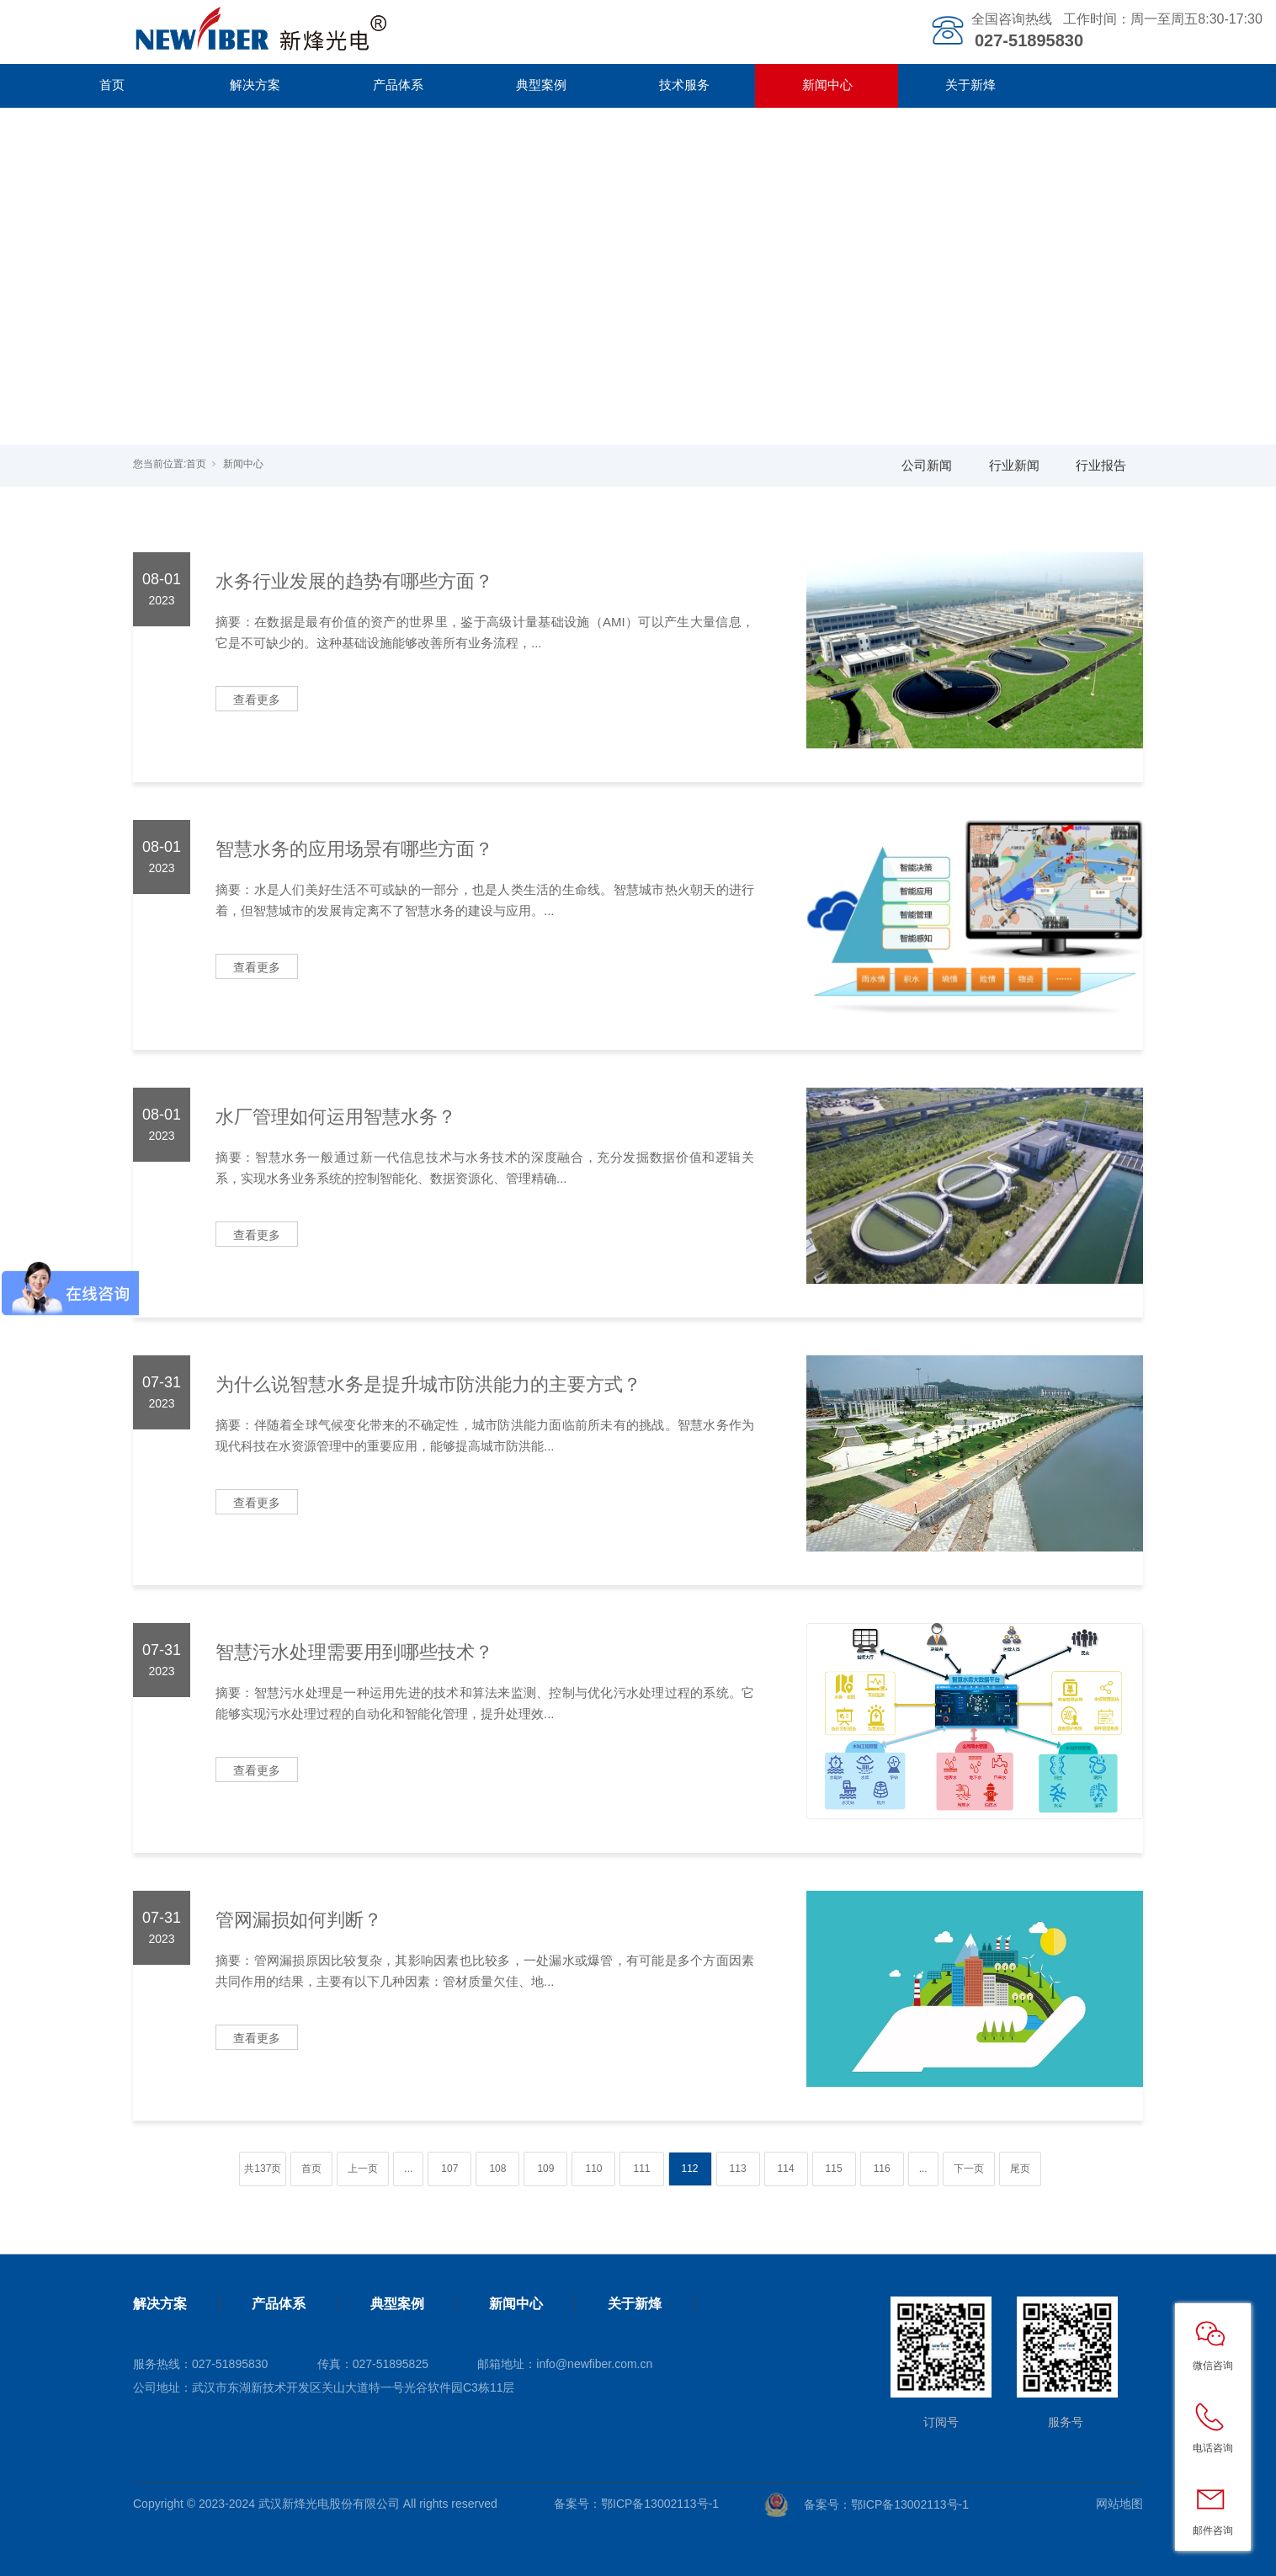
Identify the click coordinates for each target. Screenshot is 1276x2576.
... (408, 2168)
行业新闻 (1014, 465)
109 (545, 2168)
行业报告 (1101, 465)
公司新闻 (926, 465)
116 (882, 2168)
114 (786, 2168)
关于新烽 (970, 84)
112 (690, 2168)
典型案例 (541, 84)
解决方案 (255, 84)
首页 (112, 84)
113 (738, 2168)
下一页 (969, 2168)
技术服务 (684, 84)
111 (641, 2168)
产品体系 (398, 84)
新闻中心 (827, 84)
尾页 (1020, 2168)
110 (593, 2168)
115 (834, 2168)
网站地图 (1119, 2503)
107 (449, 2168)
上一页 (363, 2168)
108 (497, 2168)
